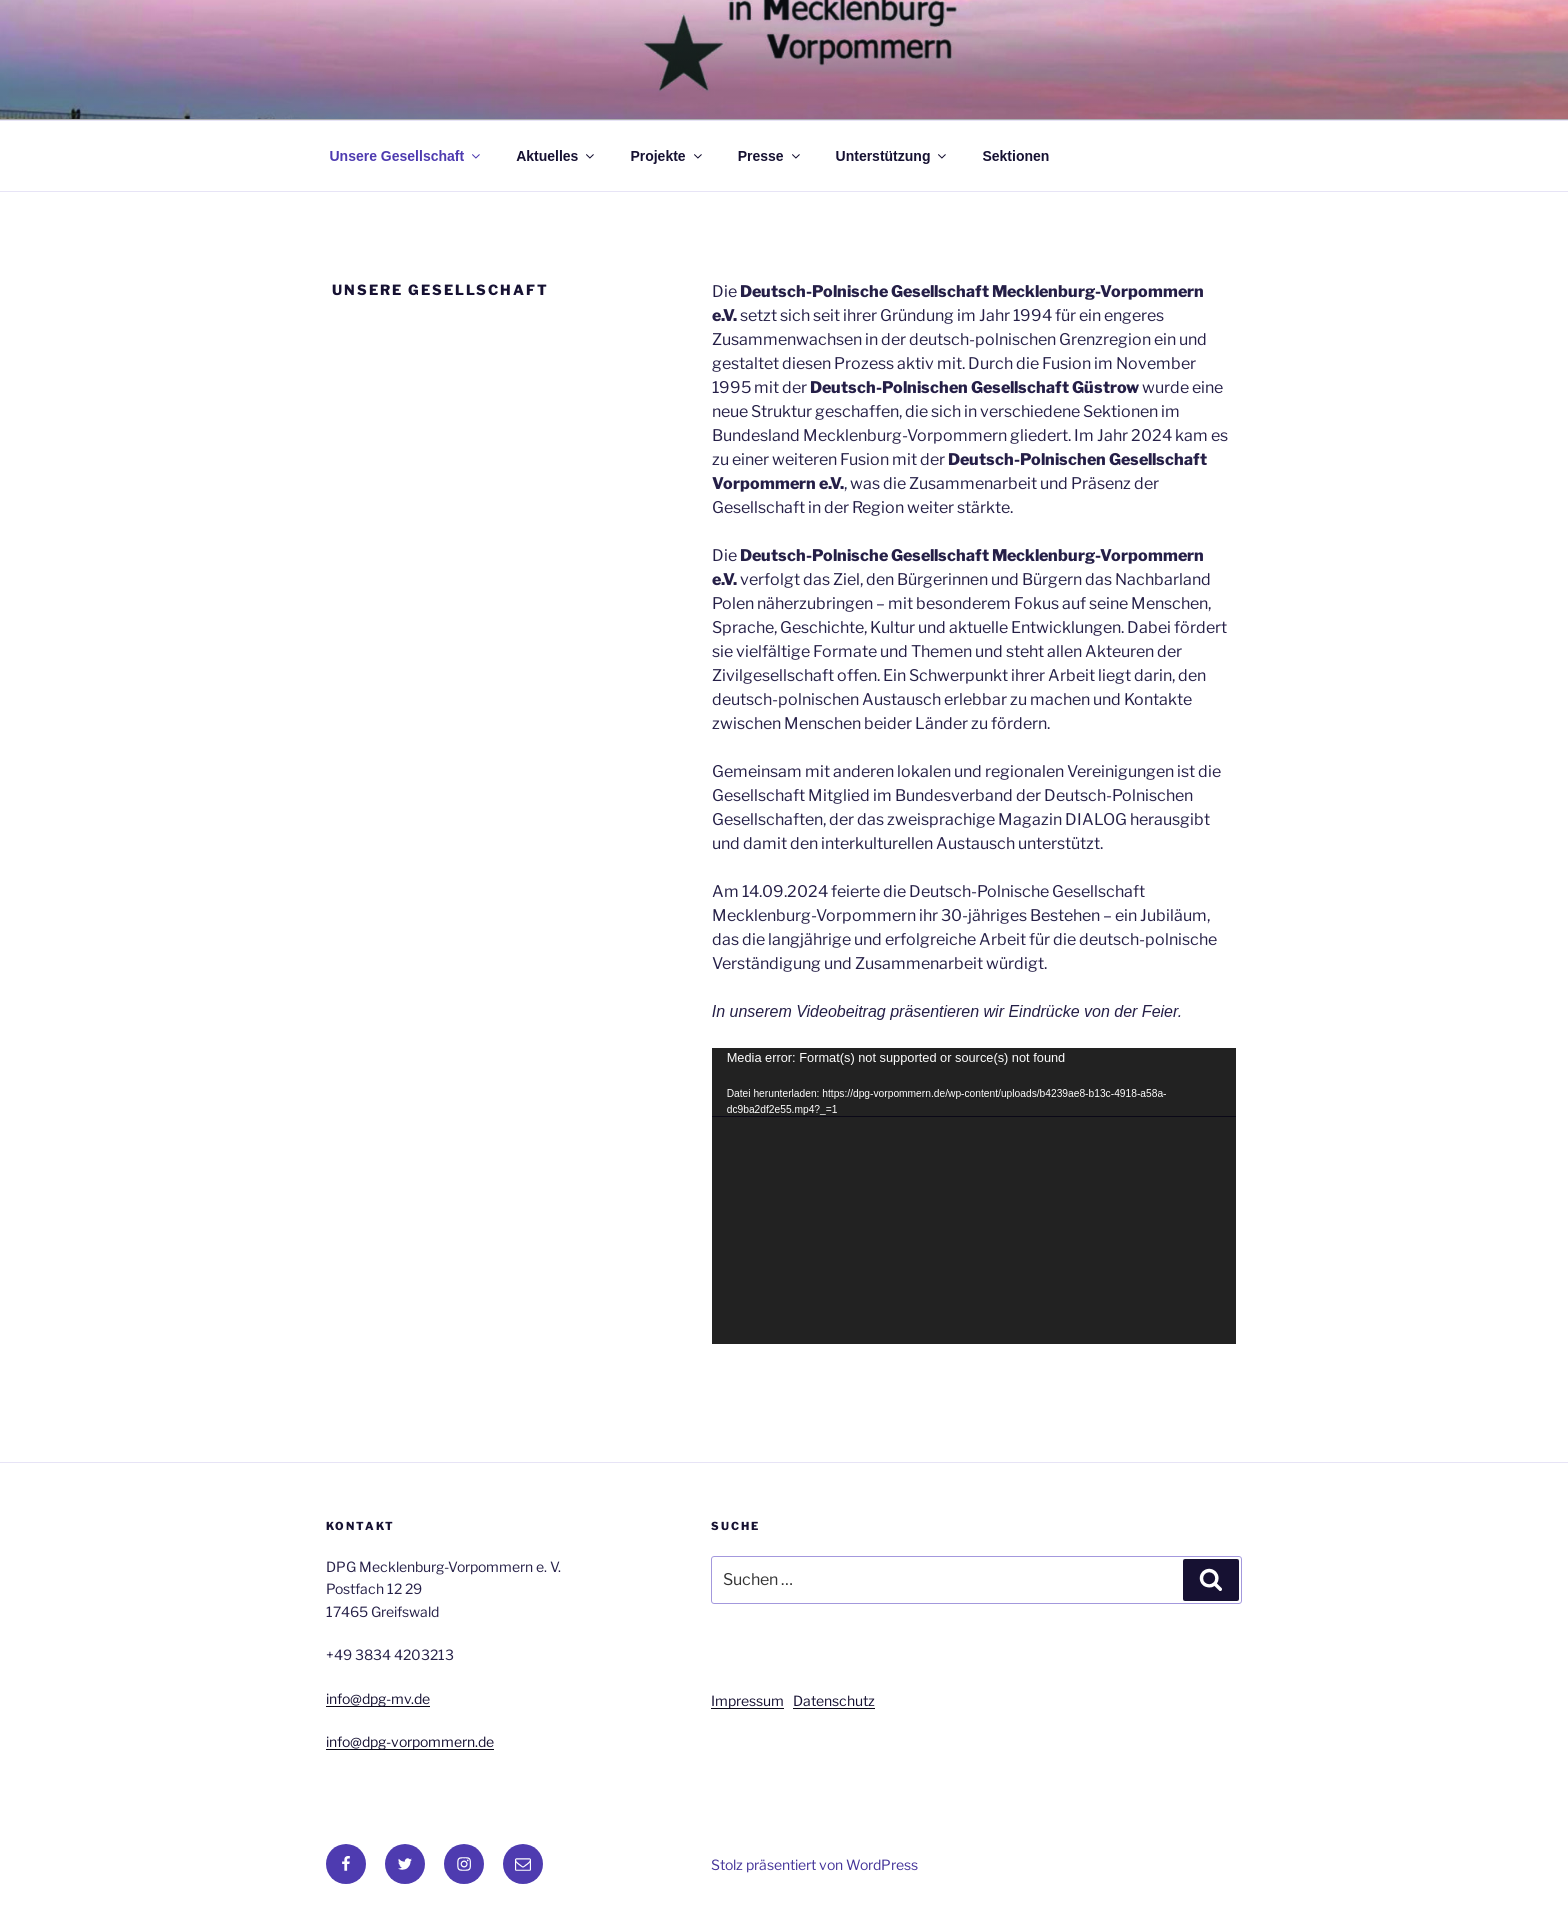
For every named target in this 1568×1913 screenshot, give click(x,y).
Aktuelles (556, 156)
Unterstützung (893, 156)
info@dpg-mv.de (378, 1698)
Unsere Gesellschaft (407, 156)
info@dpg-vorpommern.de (410, 1741)
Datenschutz (834, 1700)
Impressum (747, 1700)
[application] (974, 1196)
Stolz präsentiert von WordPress (814, 1864)
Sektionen (1015, 156)
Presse (770, 156)
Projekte (667, 156)
